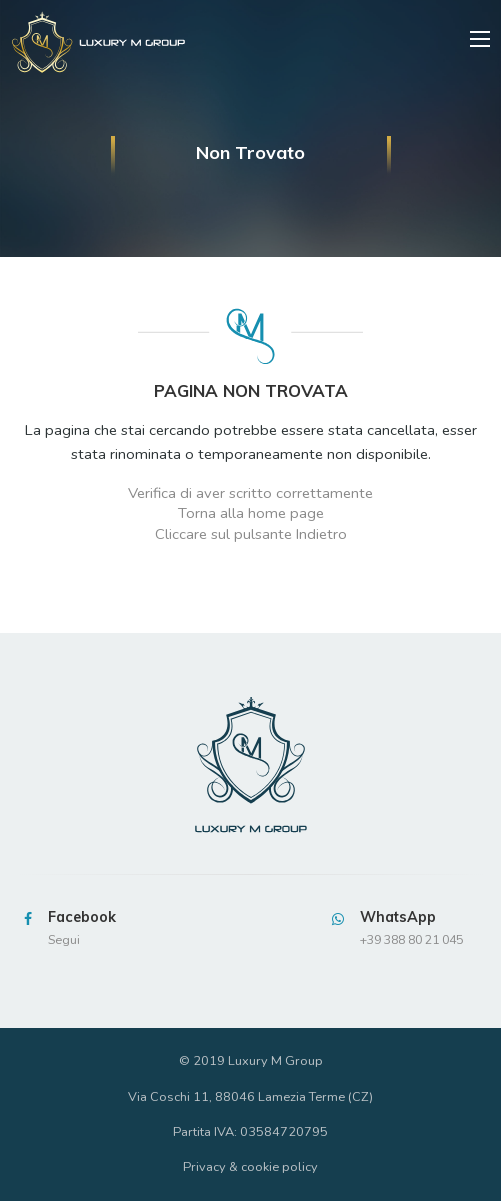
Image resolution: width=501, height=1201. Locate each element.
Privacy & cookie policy (250, 1167)
